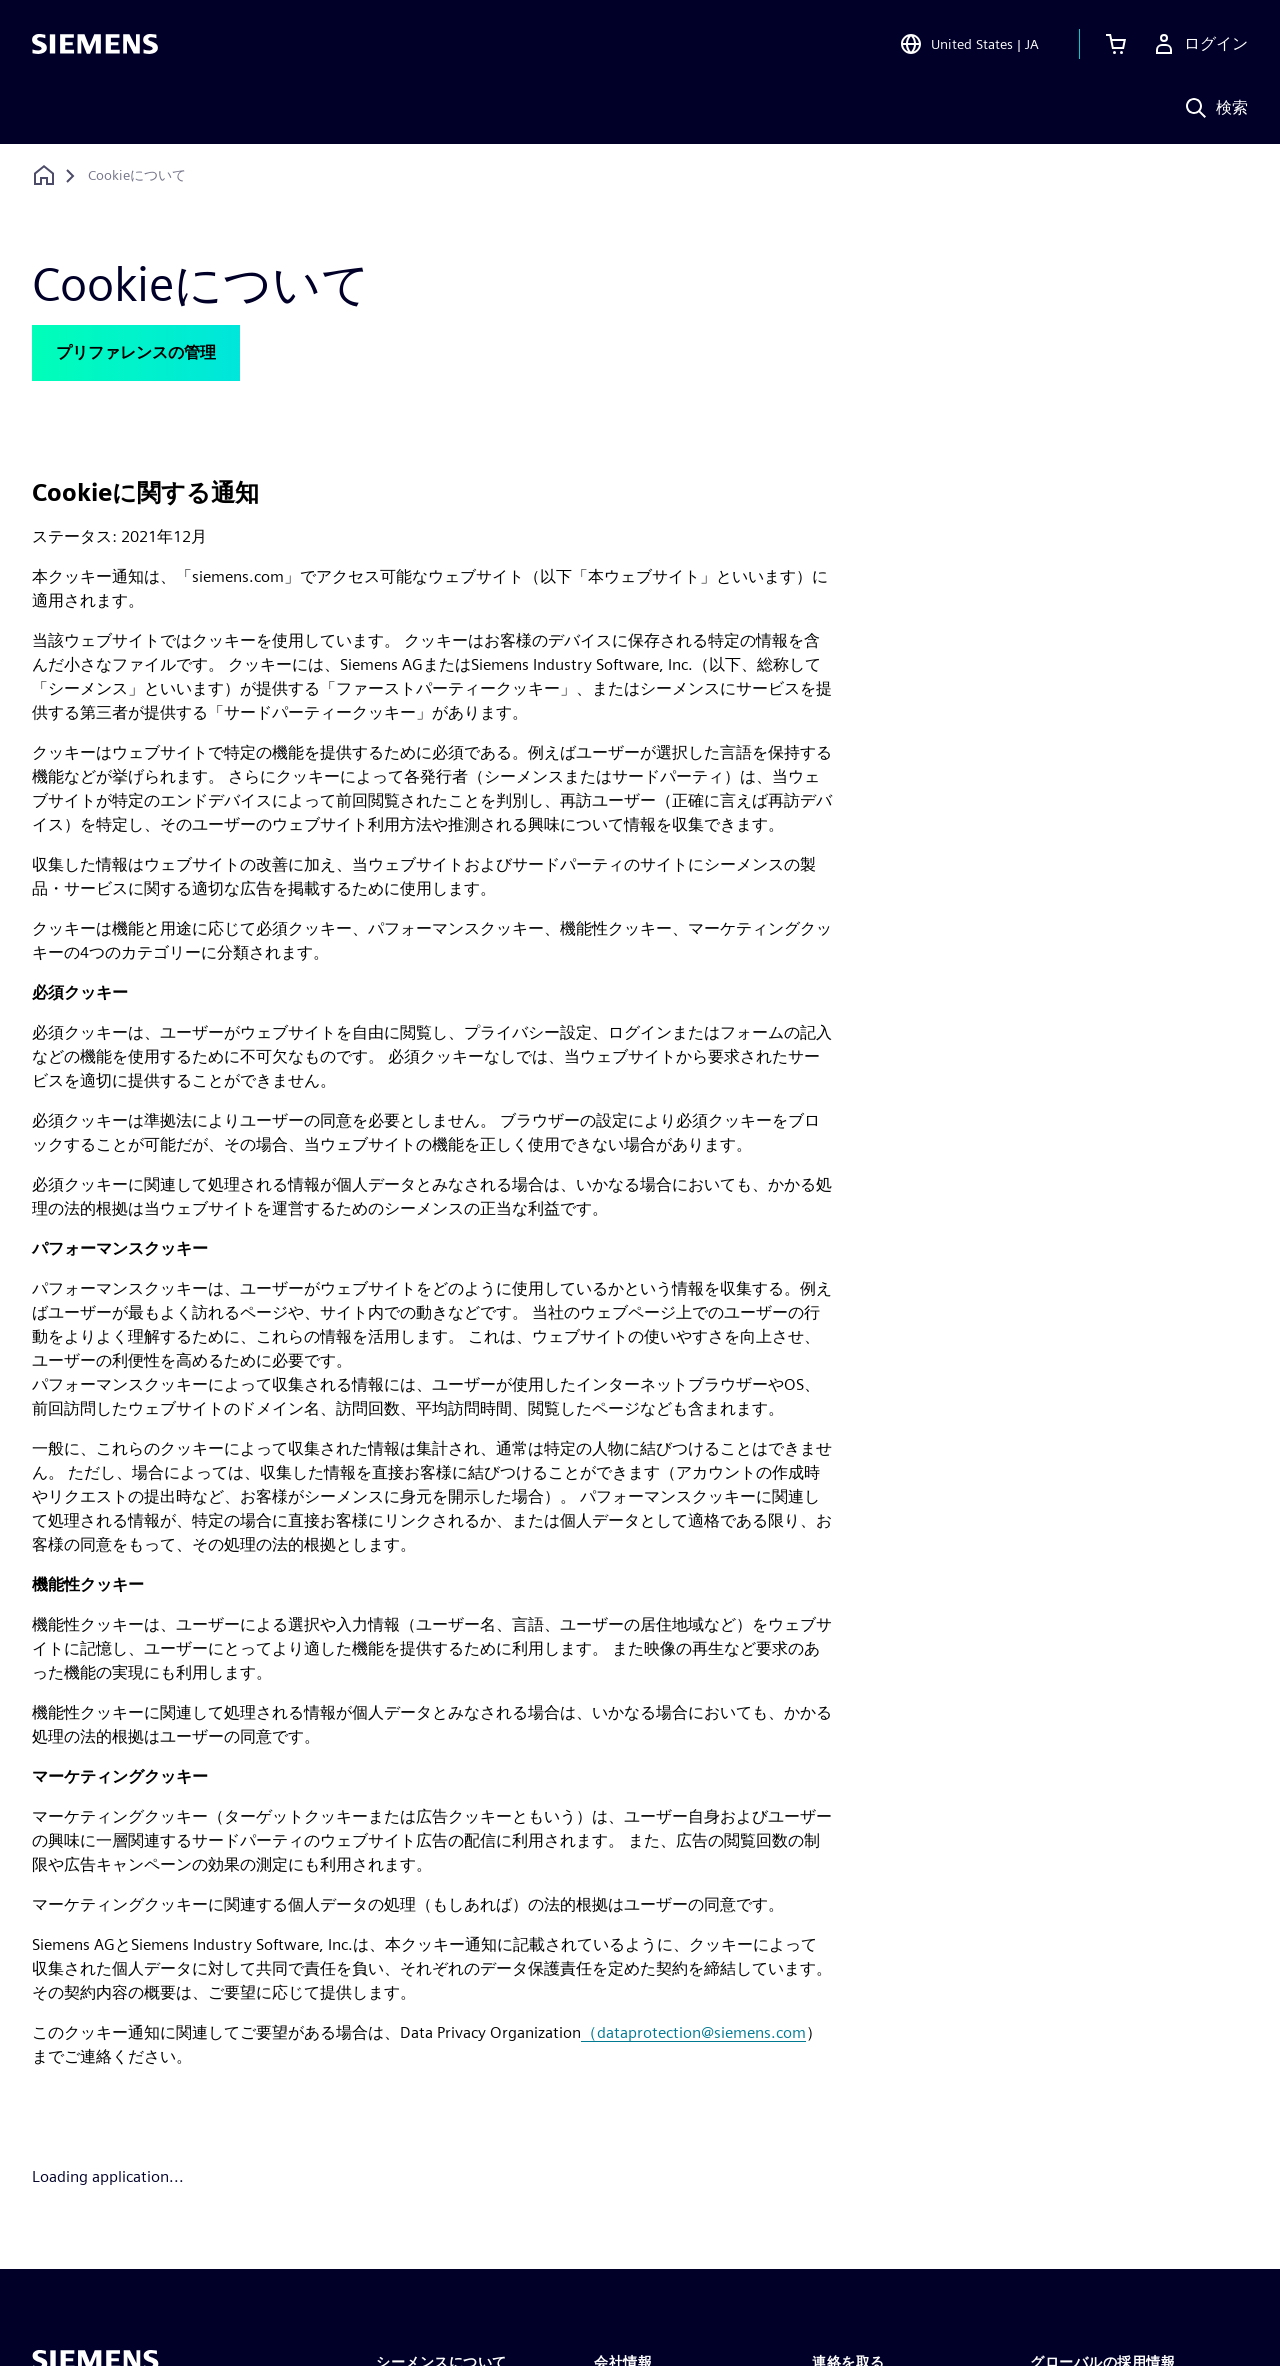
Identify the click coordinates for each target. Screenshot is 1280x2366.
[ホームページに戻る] (44, 175)
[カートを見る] (1116, 44)
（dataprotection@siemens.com (693, 2032)
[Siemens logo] (95, 44)
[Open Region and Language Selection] (969, 44)
